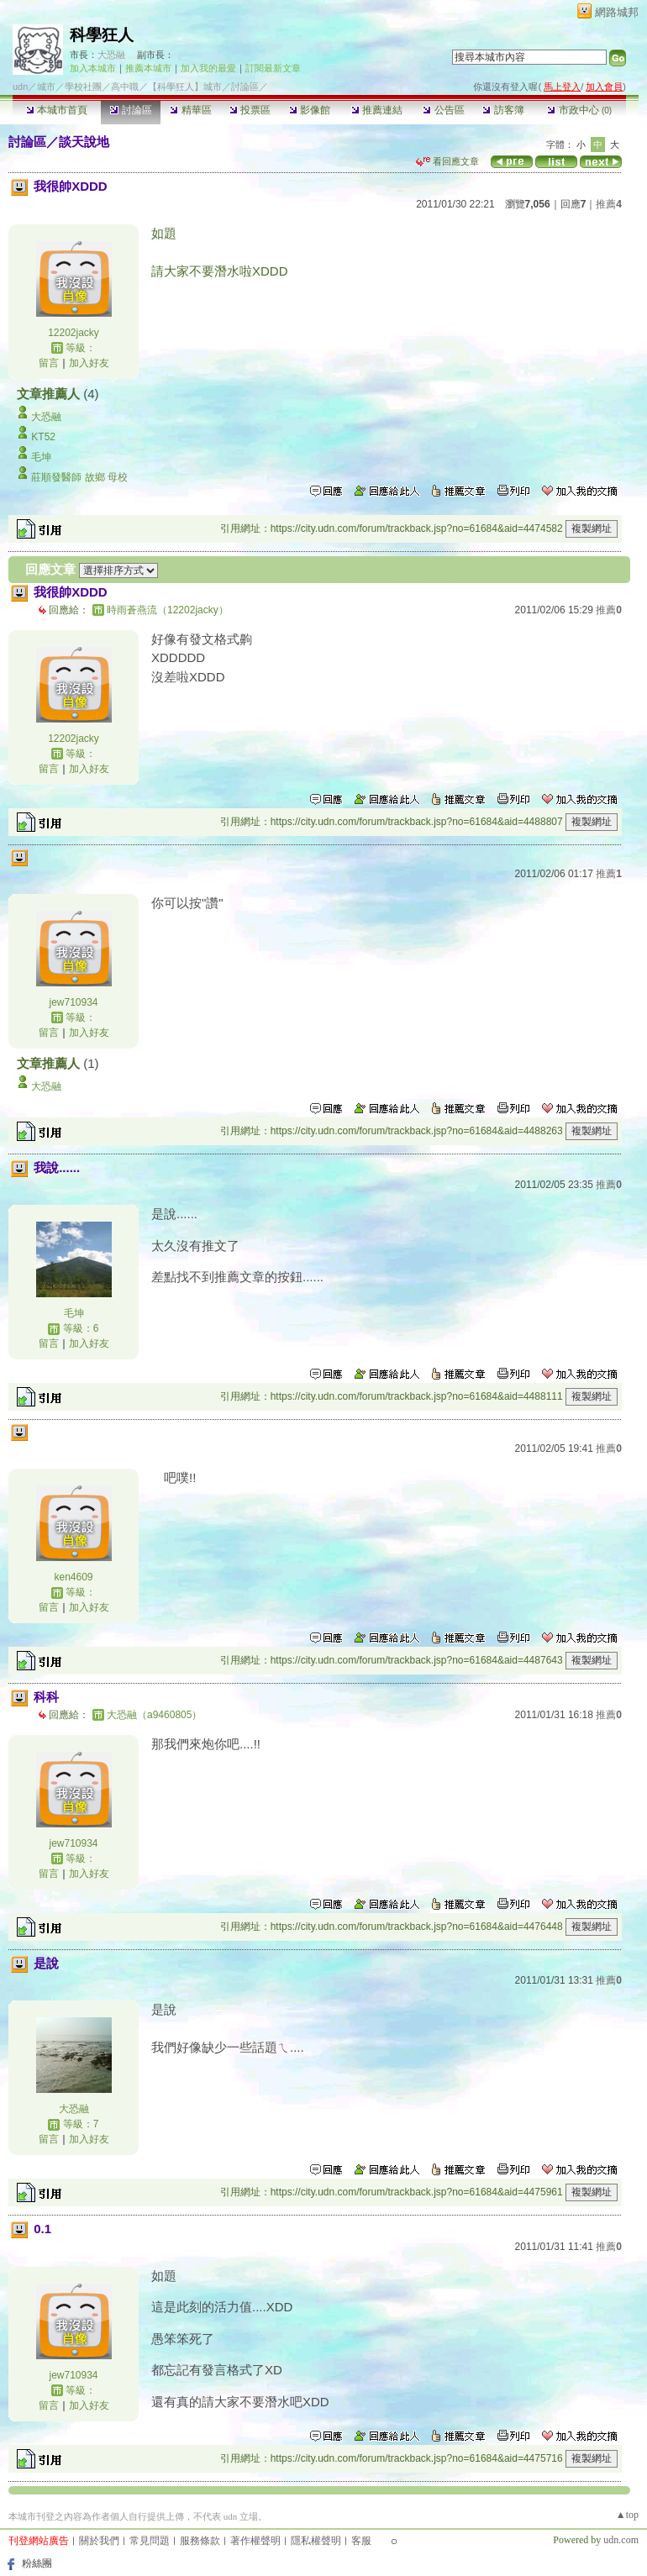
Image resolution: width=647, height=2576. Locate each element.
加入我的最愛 (208, 68)
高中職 (125, 86)
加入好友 (89, 363)
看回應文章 (447, 161)
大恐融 (111, 55)
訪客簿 (502, 110)
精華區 (190, 110)
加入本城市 (93, 68)
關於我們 (99, 2541)
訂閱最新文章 (273, 68)
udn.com (621, 2540)
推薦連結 (376, 110)
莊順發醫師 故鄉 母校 (79, 477)
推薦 (609, 204)
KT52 (43, 437)
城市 (46, 86)
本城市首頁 (56, 110)
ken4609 (73, 1577)
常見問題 (149, 2541)
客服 (361, 2541)
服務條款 (200, 2541)
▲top (627, 2515)
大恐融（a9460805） (154, 1715)
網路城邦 (617, 12)
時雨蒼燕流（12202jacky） (168, 610)
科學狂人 (102, 35)
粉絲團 (37, 2563)
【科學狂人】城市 (185, 86)
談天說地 (84, 141)
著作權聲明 (255, 2541)
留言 (49, 363)
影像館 (309, 110)
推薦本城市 (148, 68)
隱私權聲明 (316, 2541)
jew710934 (73, 1002)
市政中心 (579, 110)
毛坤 (41, 457)
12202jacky (73, 333)
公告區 (443, 110)
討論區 (130, 110)
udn (20, 86)
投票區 (250, 110)
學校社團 (83, 86)
